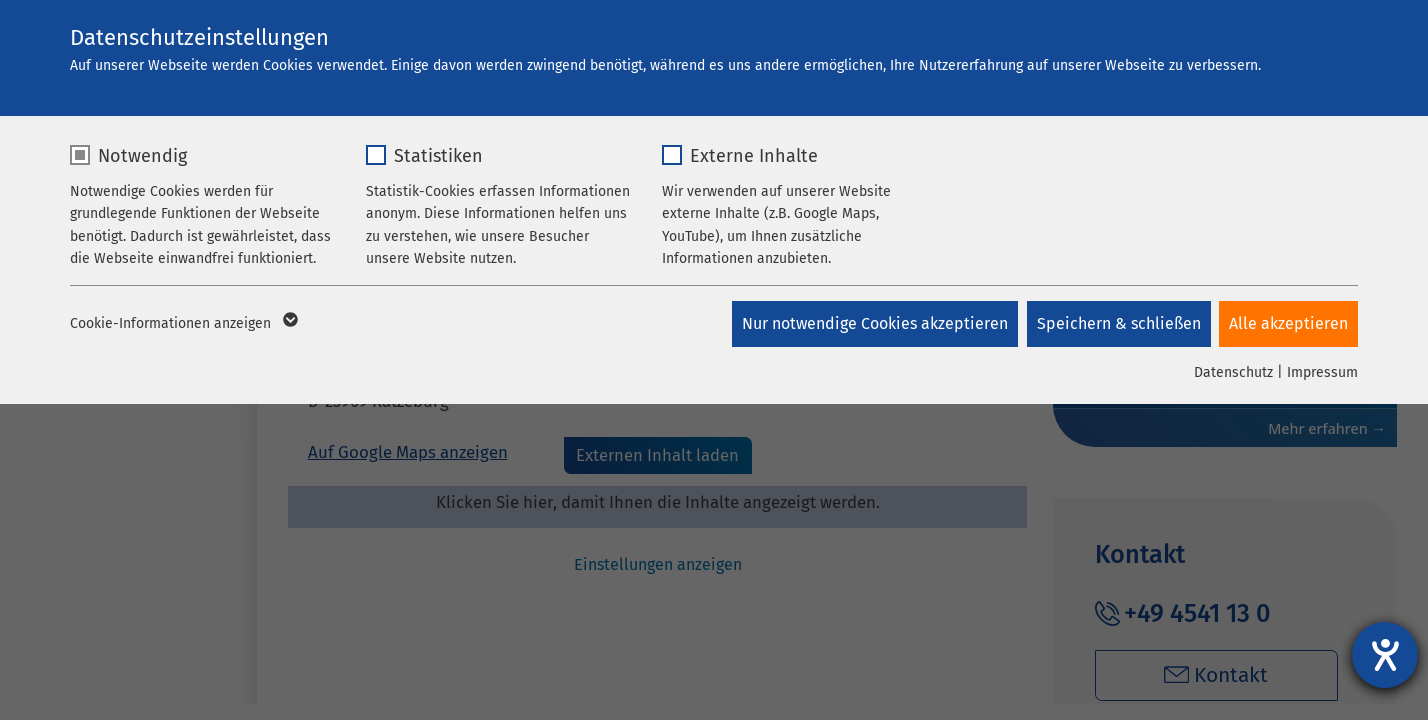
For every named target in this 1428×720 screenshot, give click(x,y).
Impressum (1322, 372)
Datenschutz (1233, 372)
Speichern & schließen (1117, 323)
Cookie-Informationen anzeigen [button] (182, 324)
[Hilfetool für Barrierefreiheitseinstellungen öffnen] (1385, 655)
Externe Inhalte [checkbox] (754, 156)
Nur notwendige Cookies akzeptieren (872, 323)
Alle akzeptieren (1288, 323)
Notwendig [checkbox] (142, 156)
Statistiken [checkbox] (438, 156)
